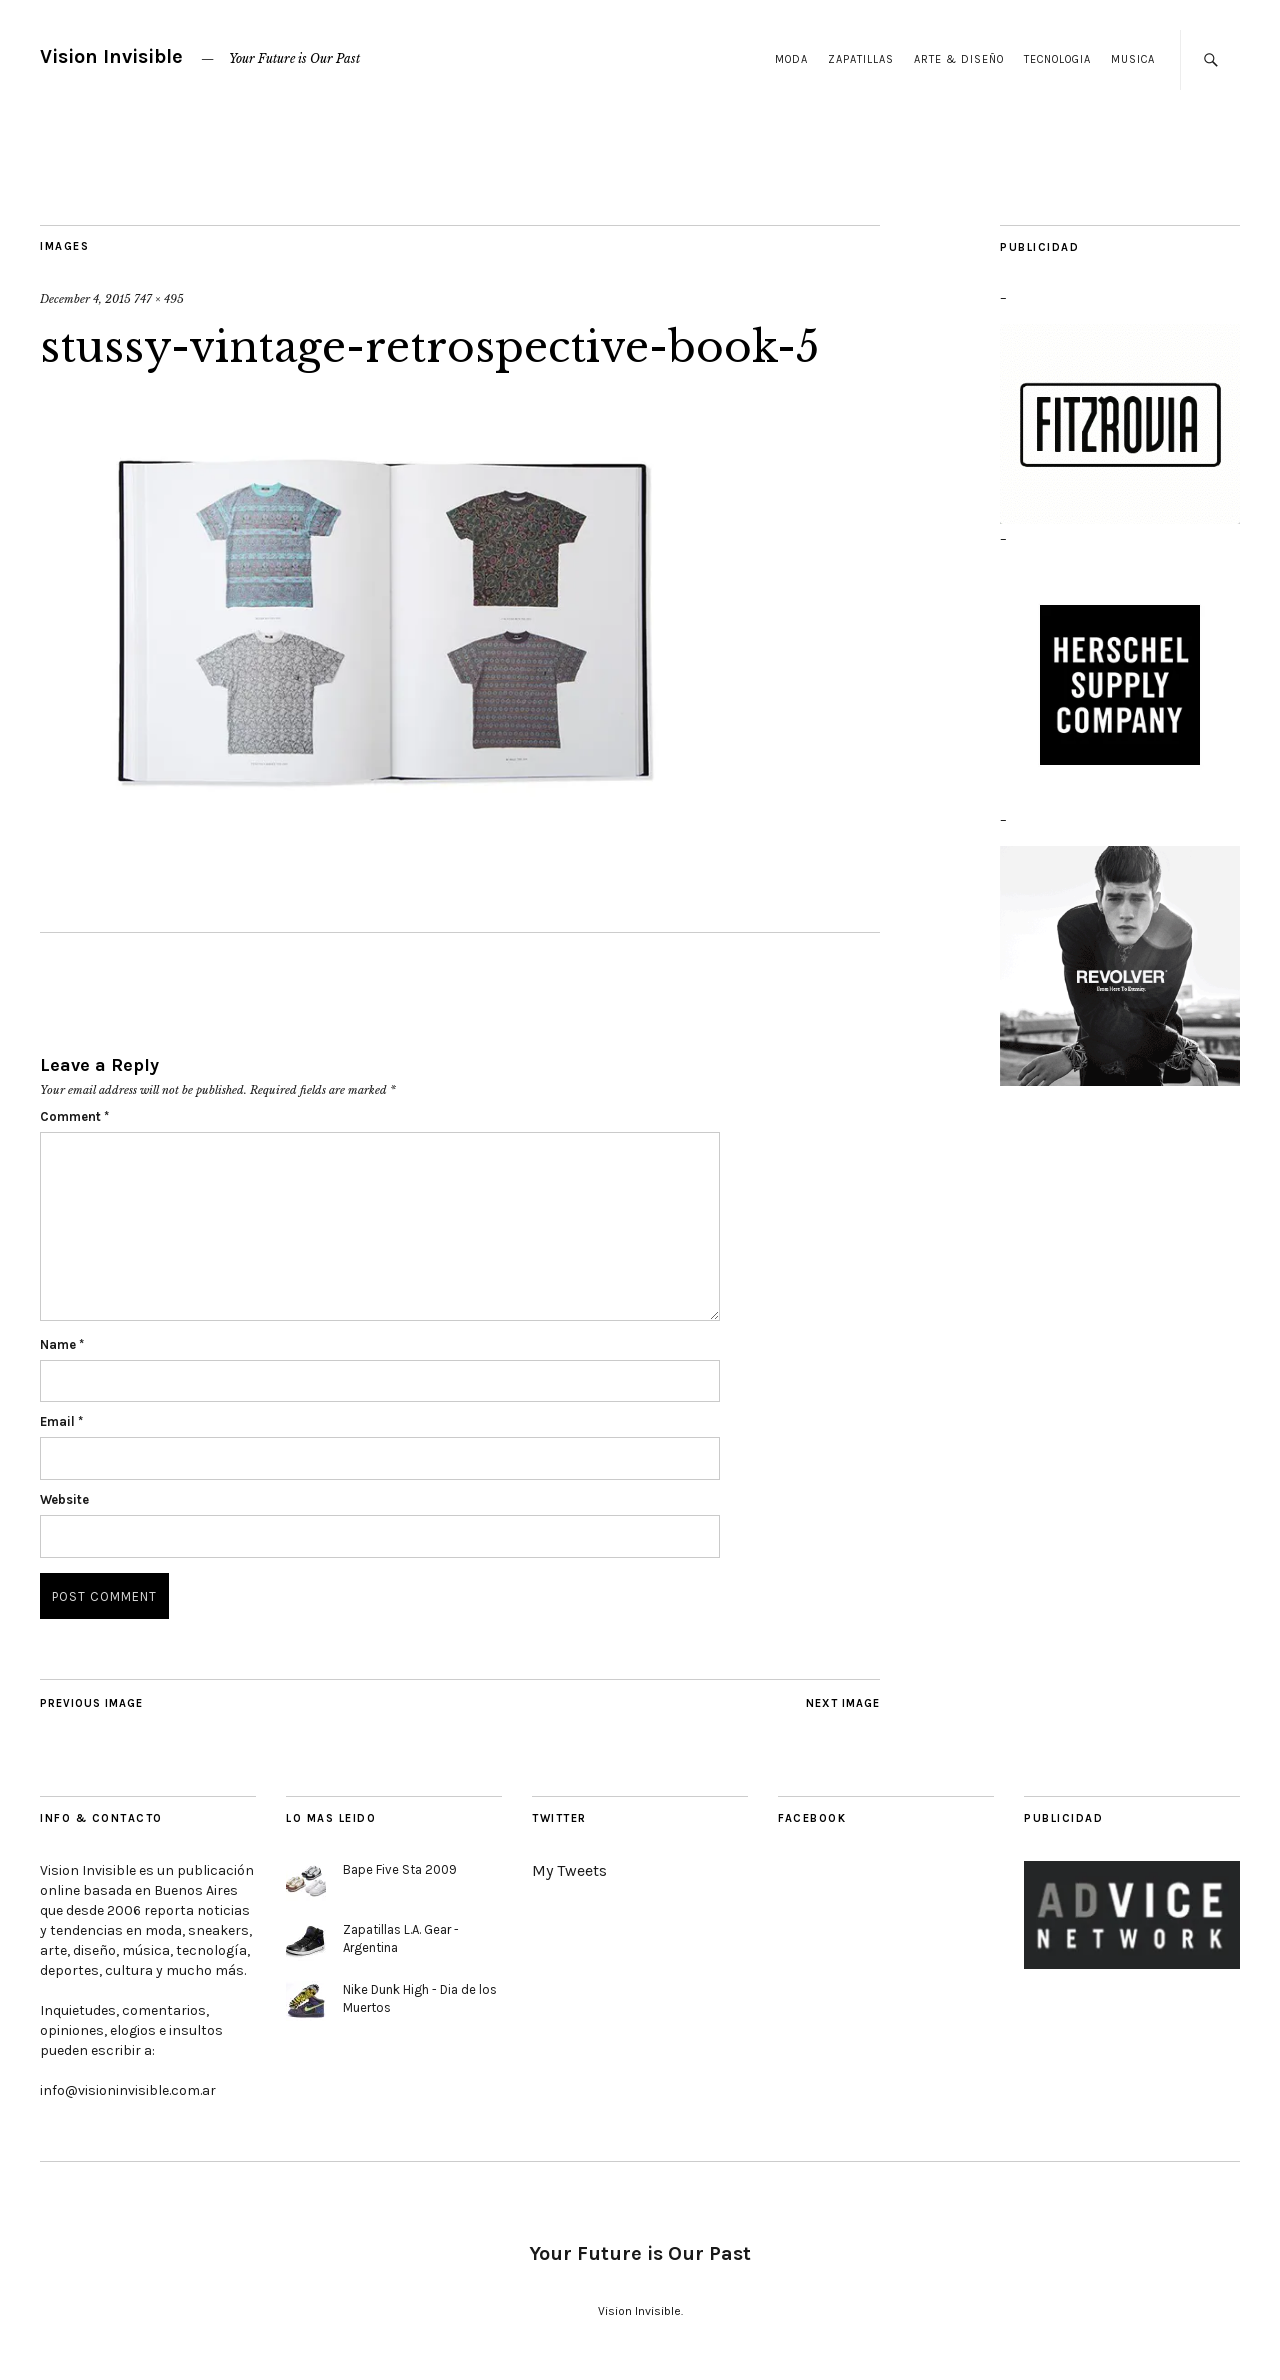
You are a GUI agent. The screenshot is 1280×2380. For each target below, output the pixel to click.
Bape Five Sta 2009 (400, 1869)
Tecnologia (1057, 59)
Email (61, 1421)
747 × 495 (159, 299)
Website (64, 1499)
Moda (791, 59)
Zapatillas (861, 59)
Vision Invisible (111, 56)
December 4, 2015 (85, 299)
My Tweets (569, 1870)
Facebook (812, 1818)
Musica (1133, 59)
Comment (74, 1116)
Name (62, 1344)
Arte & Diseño (959, 59)
